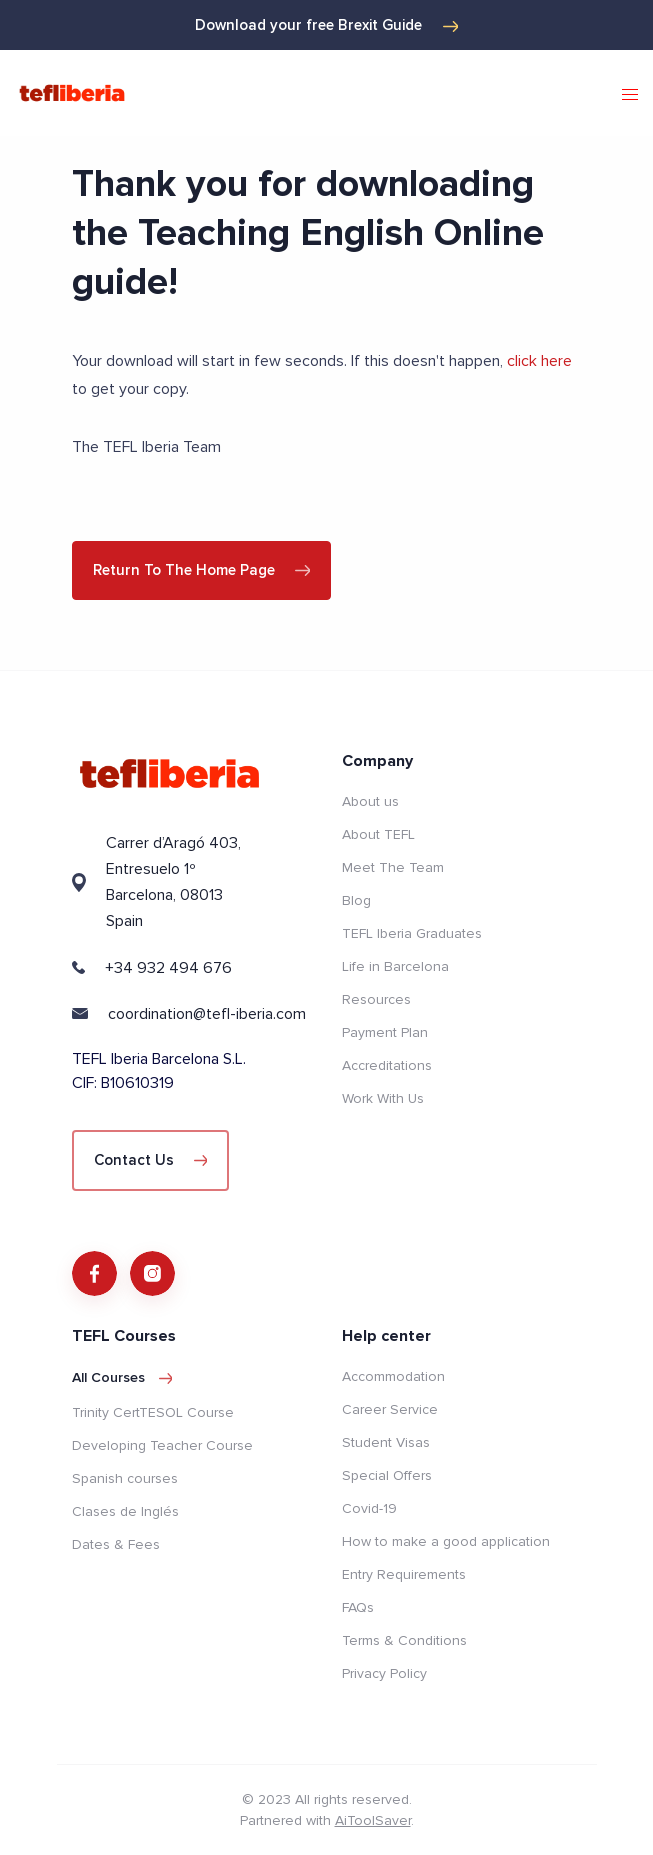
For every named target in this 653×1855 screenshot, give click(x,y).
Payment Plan (385, 1032)
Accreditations (387, 1065)
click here (539, 361)
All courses (122, 1377)
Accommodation (393, 1376)
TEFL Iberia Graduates (412, 933)
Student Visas (386, 1442)
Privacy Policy (384, 1673)
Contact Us (151, 1160)
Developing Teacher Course (162, 1445)
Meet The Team (393, 867)
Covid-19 (369, 1508)
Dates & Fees (116, 1544)
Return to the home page (202, 570)
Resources (376, 999)
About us (370, 801)
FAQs (358, 1607)
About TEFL (378, 834)
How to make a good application (446, 1541)
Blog (356, 900)
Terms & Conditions (404, 1640)
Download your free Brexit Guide (327, 25)
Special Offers (387, 1475)
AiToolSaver (373, 1820)
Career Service (390, 1409)
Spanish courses (125, 1478)
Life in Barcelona (395, 966)
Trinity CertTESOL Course (153, 1412)
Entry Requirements (404, 1574)
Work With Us (383, 1098)
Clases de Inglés (125, 1511)
